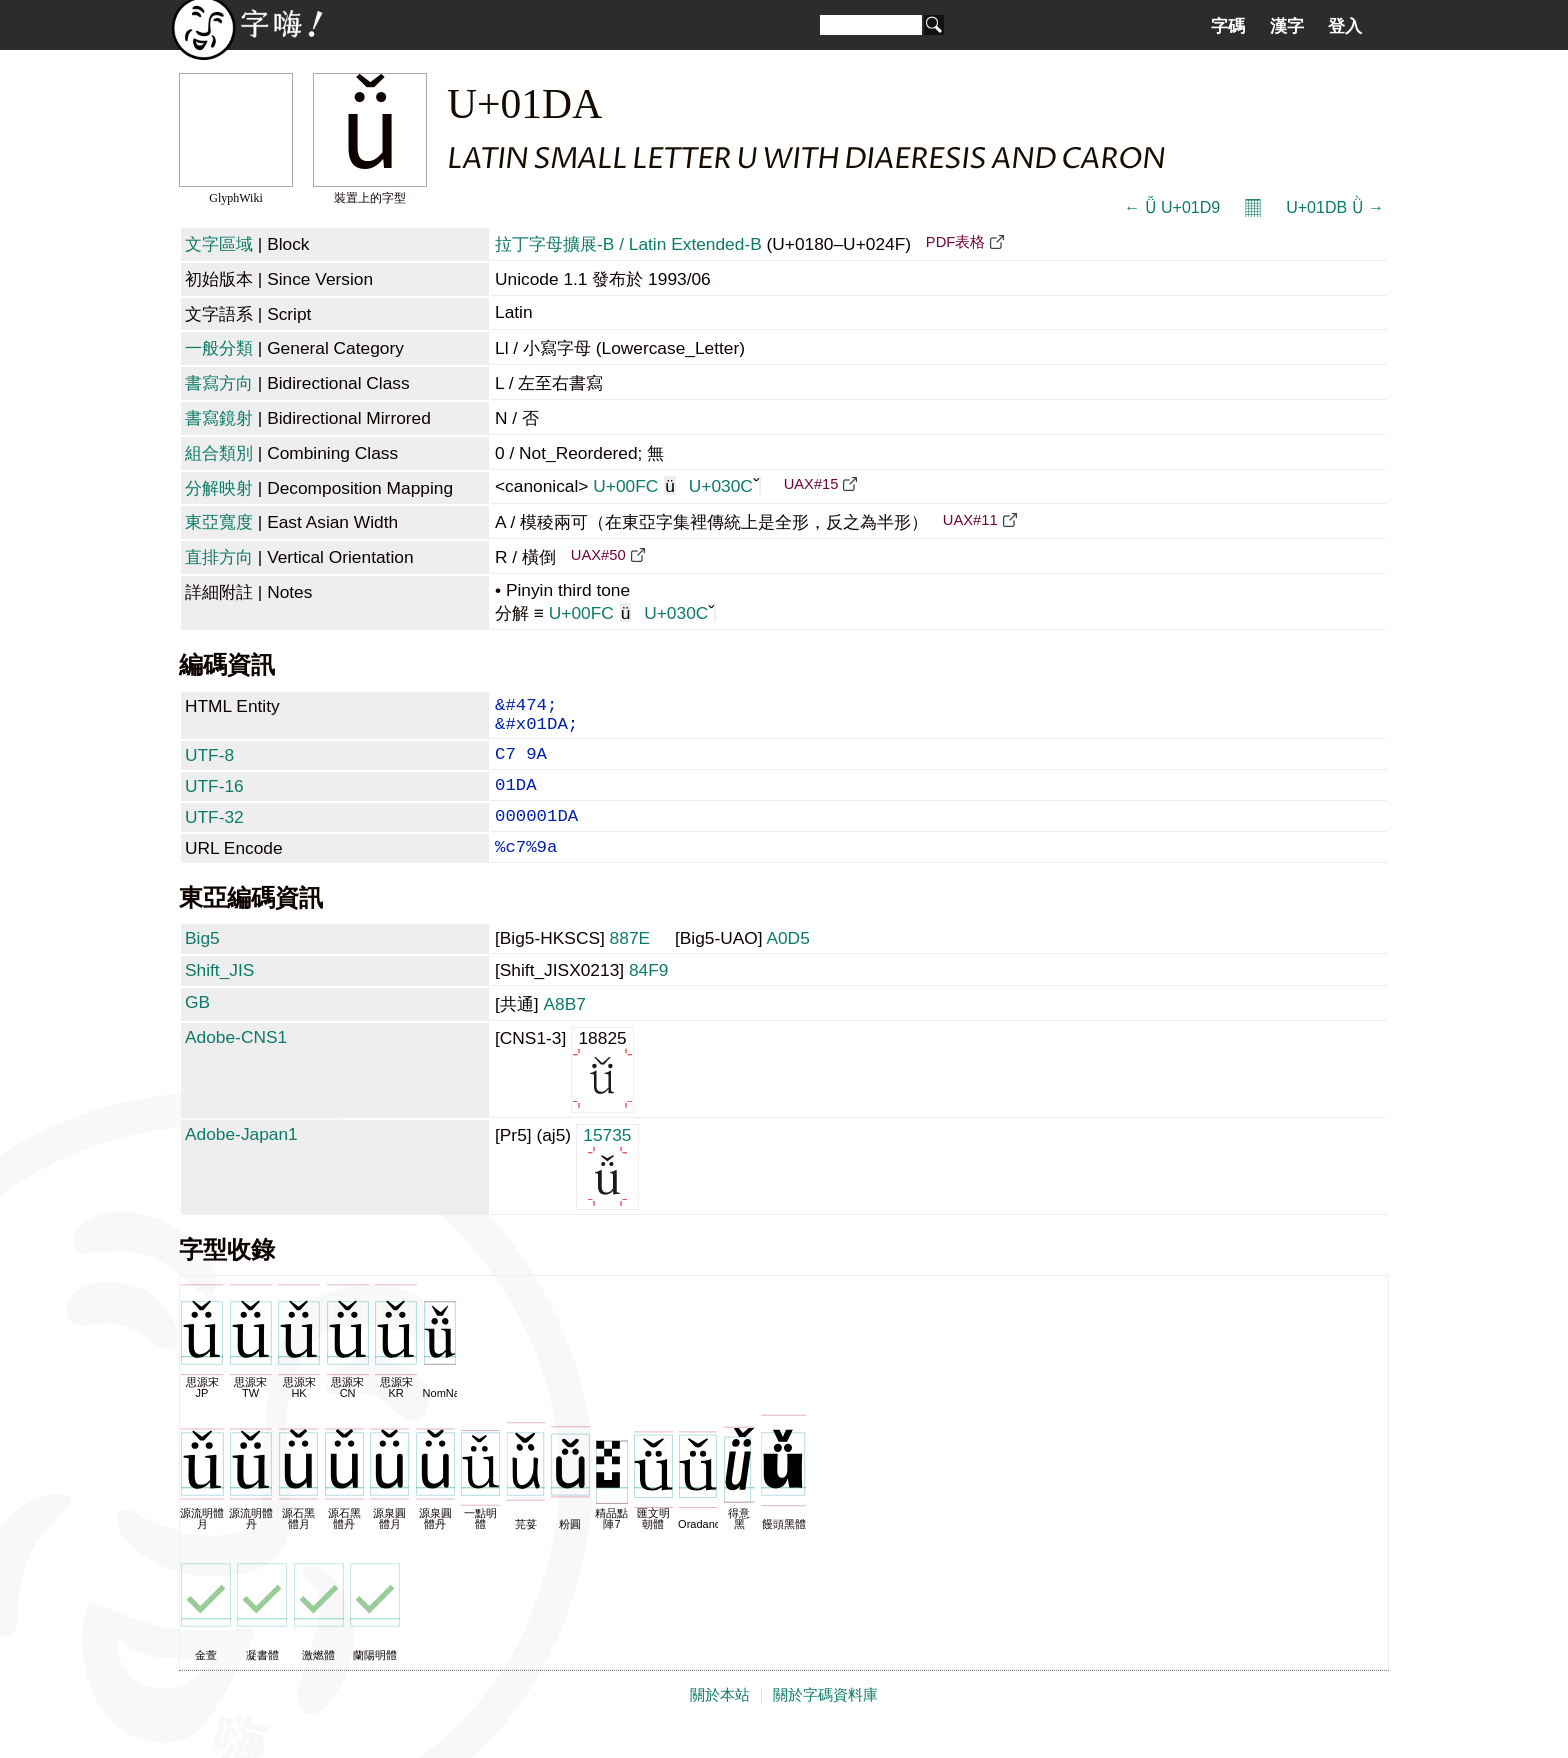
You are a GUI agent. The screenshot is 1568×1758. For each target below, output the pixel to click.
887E (630, 964)
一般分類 (219, 348)
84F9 (649, 996)
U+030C (725, 486)
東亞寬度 (219, 522)
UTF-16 (214, 800)
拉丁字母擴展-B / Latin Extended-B (628, 244)
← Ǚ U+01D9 (1172, 207)
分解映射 (219, 488)
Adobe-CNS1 (236, 1063)
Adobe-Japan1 (241, 1160)
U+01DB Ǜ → (1335, 207)
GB (197, 1028)
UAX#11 (970, 520)
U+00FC (634, 486)
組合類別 (219, 453)
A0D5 (787, 964)
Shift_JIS (219, 996)
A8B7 (564, 1030)
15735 (607, 1191)
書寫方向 (219, 383)
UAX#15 (811, 484)
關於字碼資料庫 (825, 1721)
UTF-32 (214, 835)
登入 (1345, 26)
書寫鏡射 (219, 418)
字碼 (1228, 26)
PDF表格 (955, 242)
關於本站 (720, 1721)
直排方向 (219, 557)
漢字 (1287, 26)
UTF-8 (209, 765)
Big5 (202, 964)
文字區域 (219, 244)
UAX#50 (598, 555)
